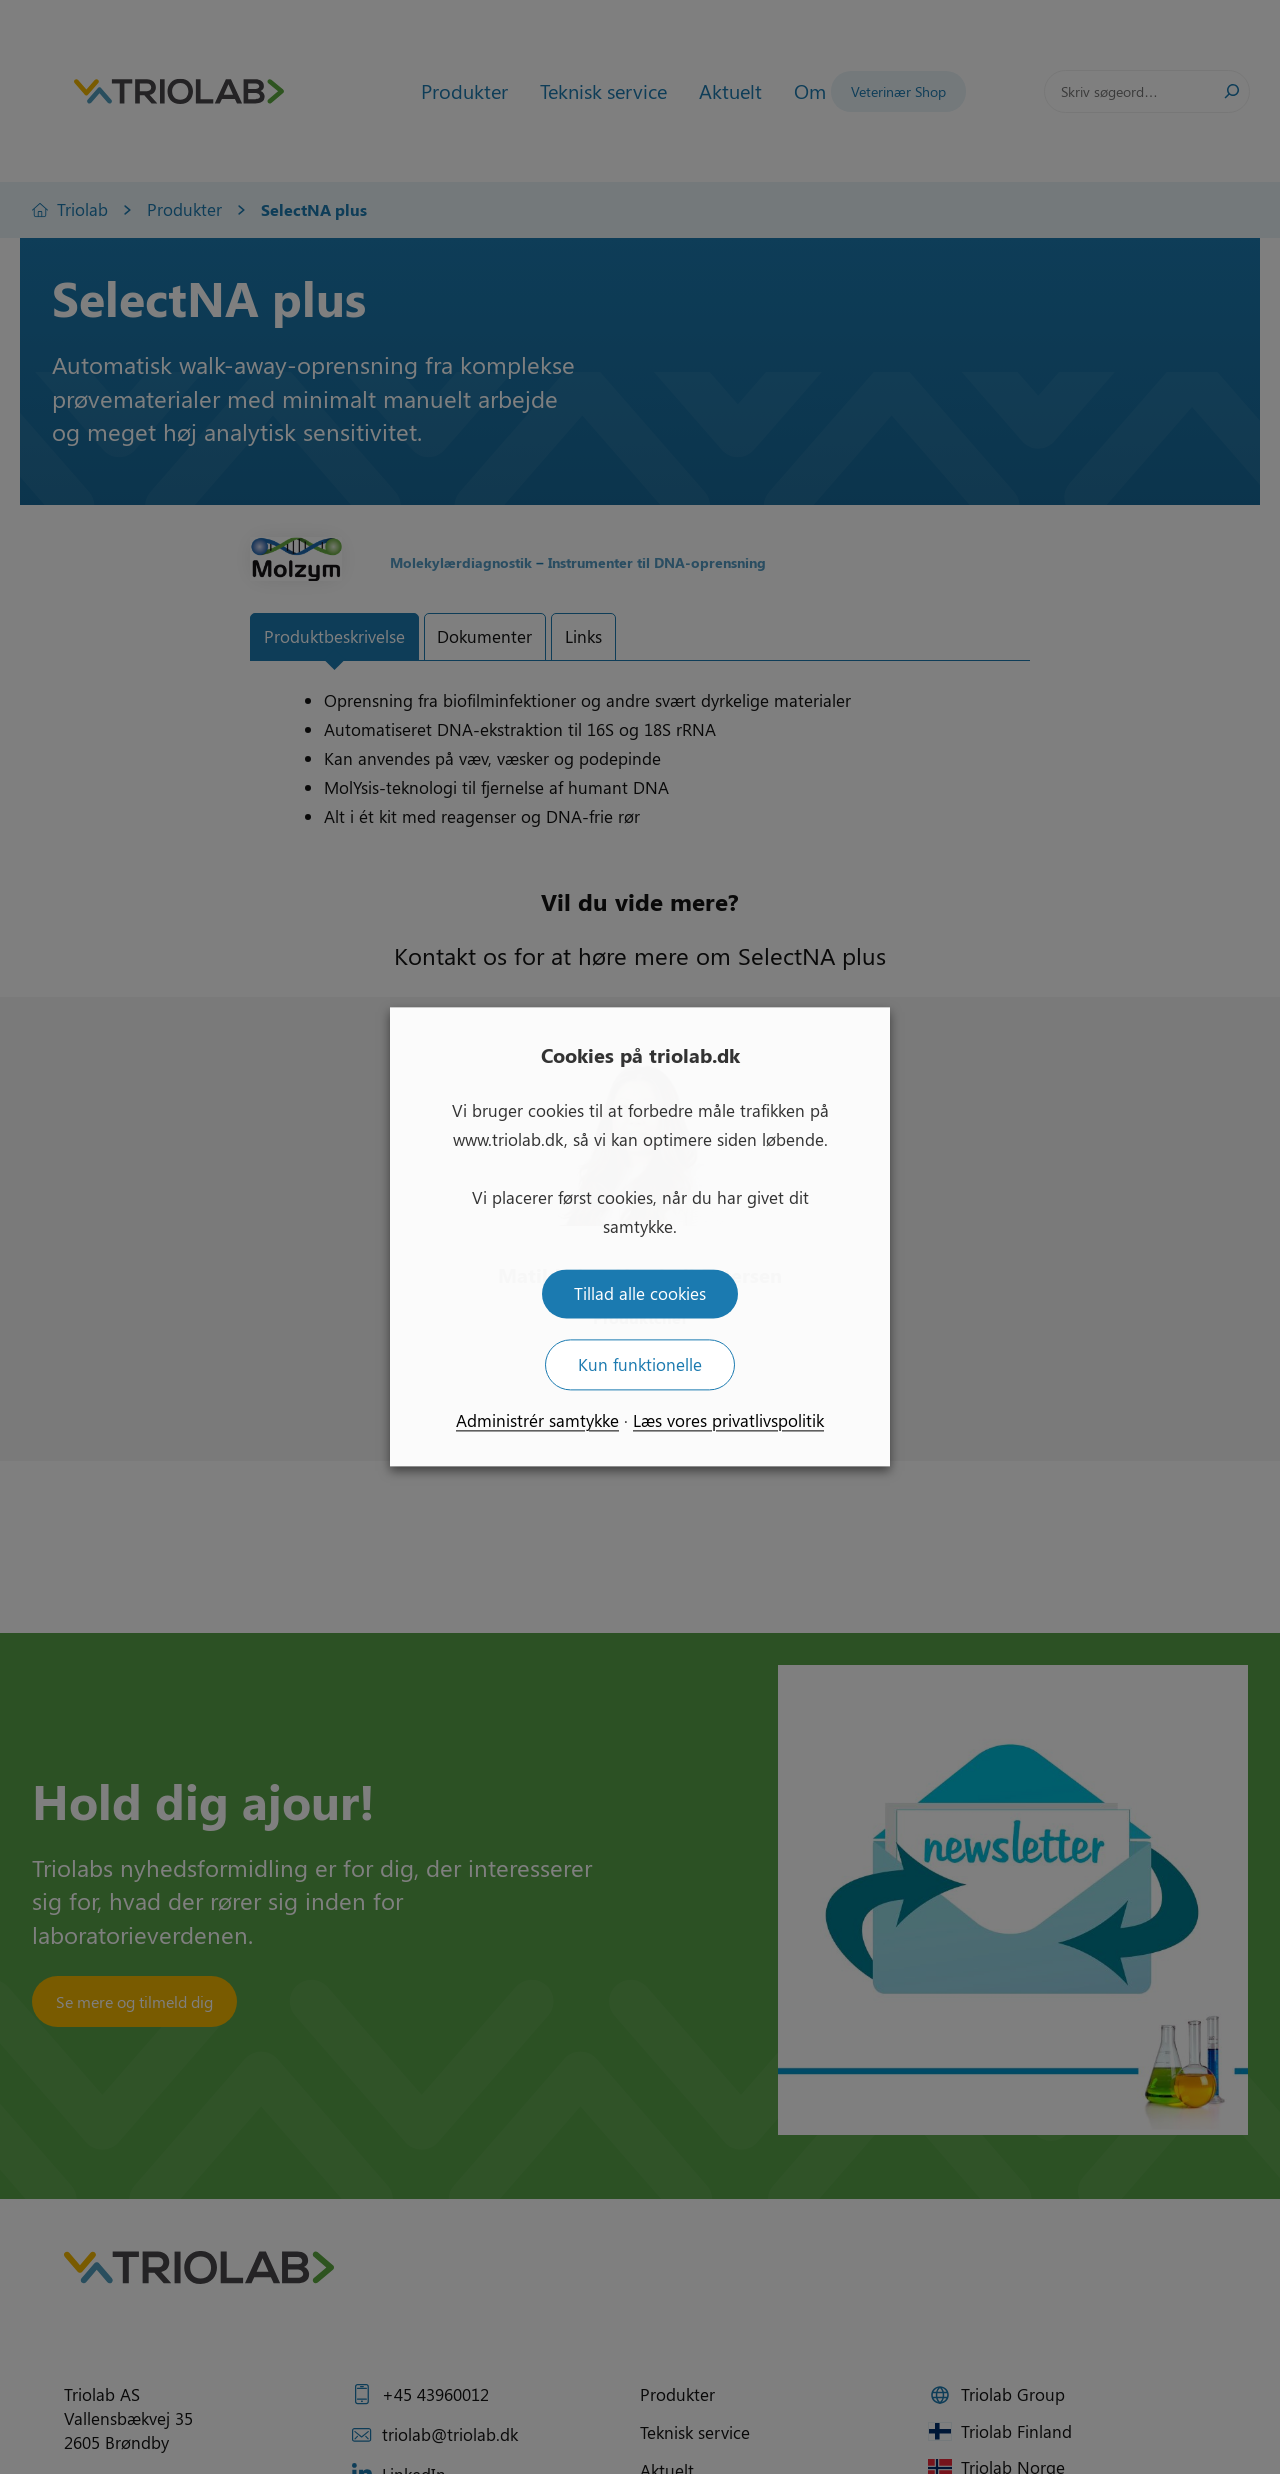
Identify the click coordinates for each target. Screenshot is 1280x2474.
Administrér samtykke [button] (537, 1421)
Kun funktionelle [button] (640, 1365)
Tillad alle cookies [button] (640, 1294)
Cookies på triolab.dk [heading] (640, 1054)
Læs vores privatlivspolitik (728, 1421)
